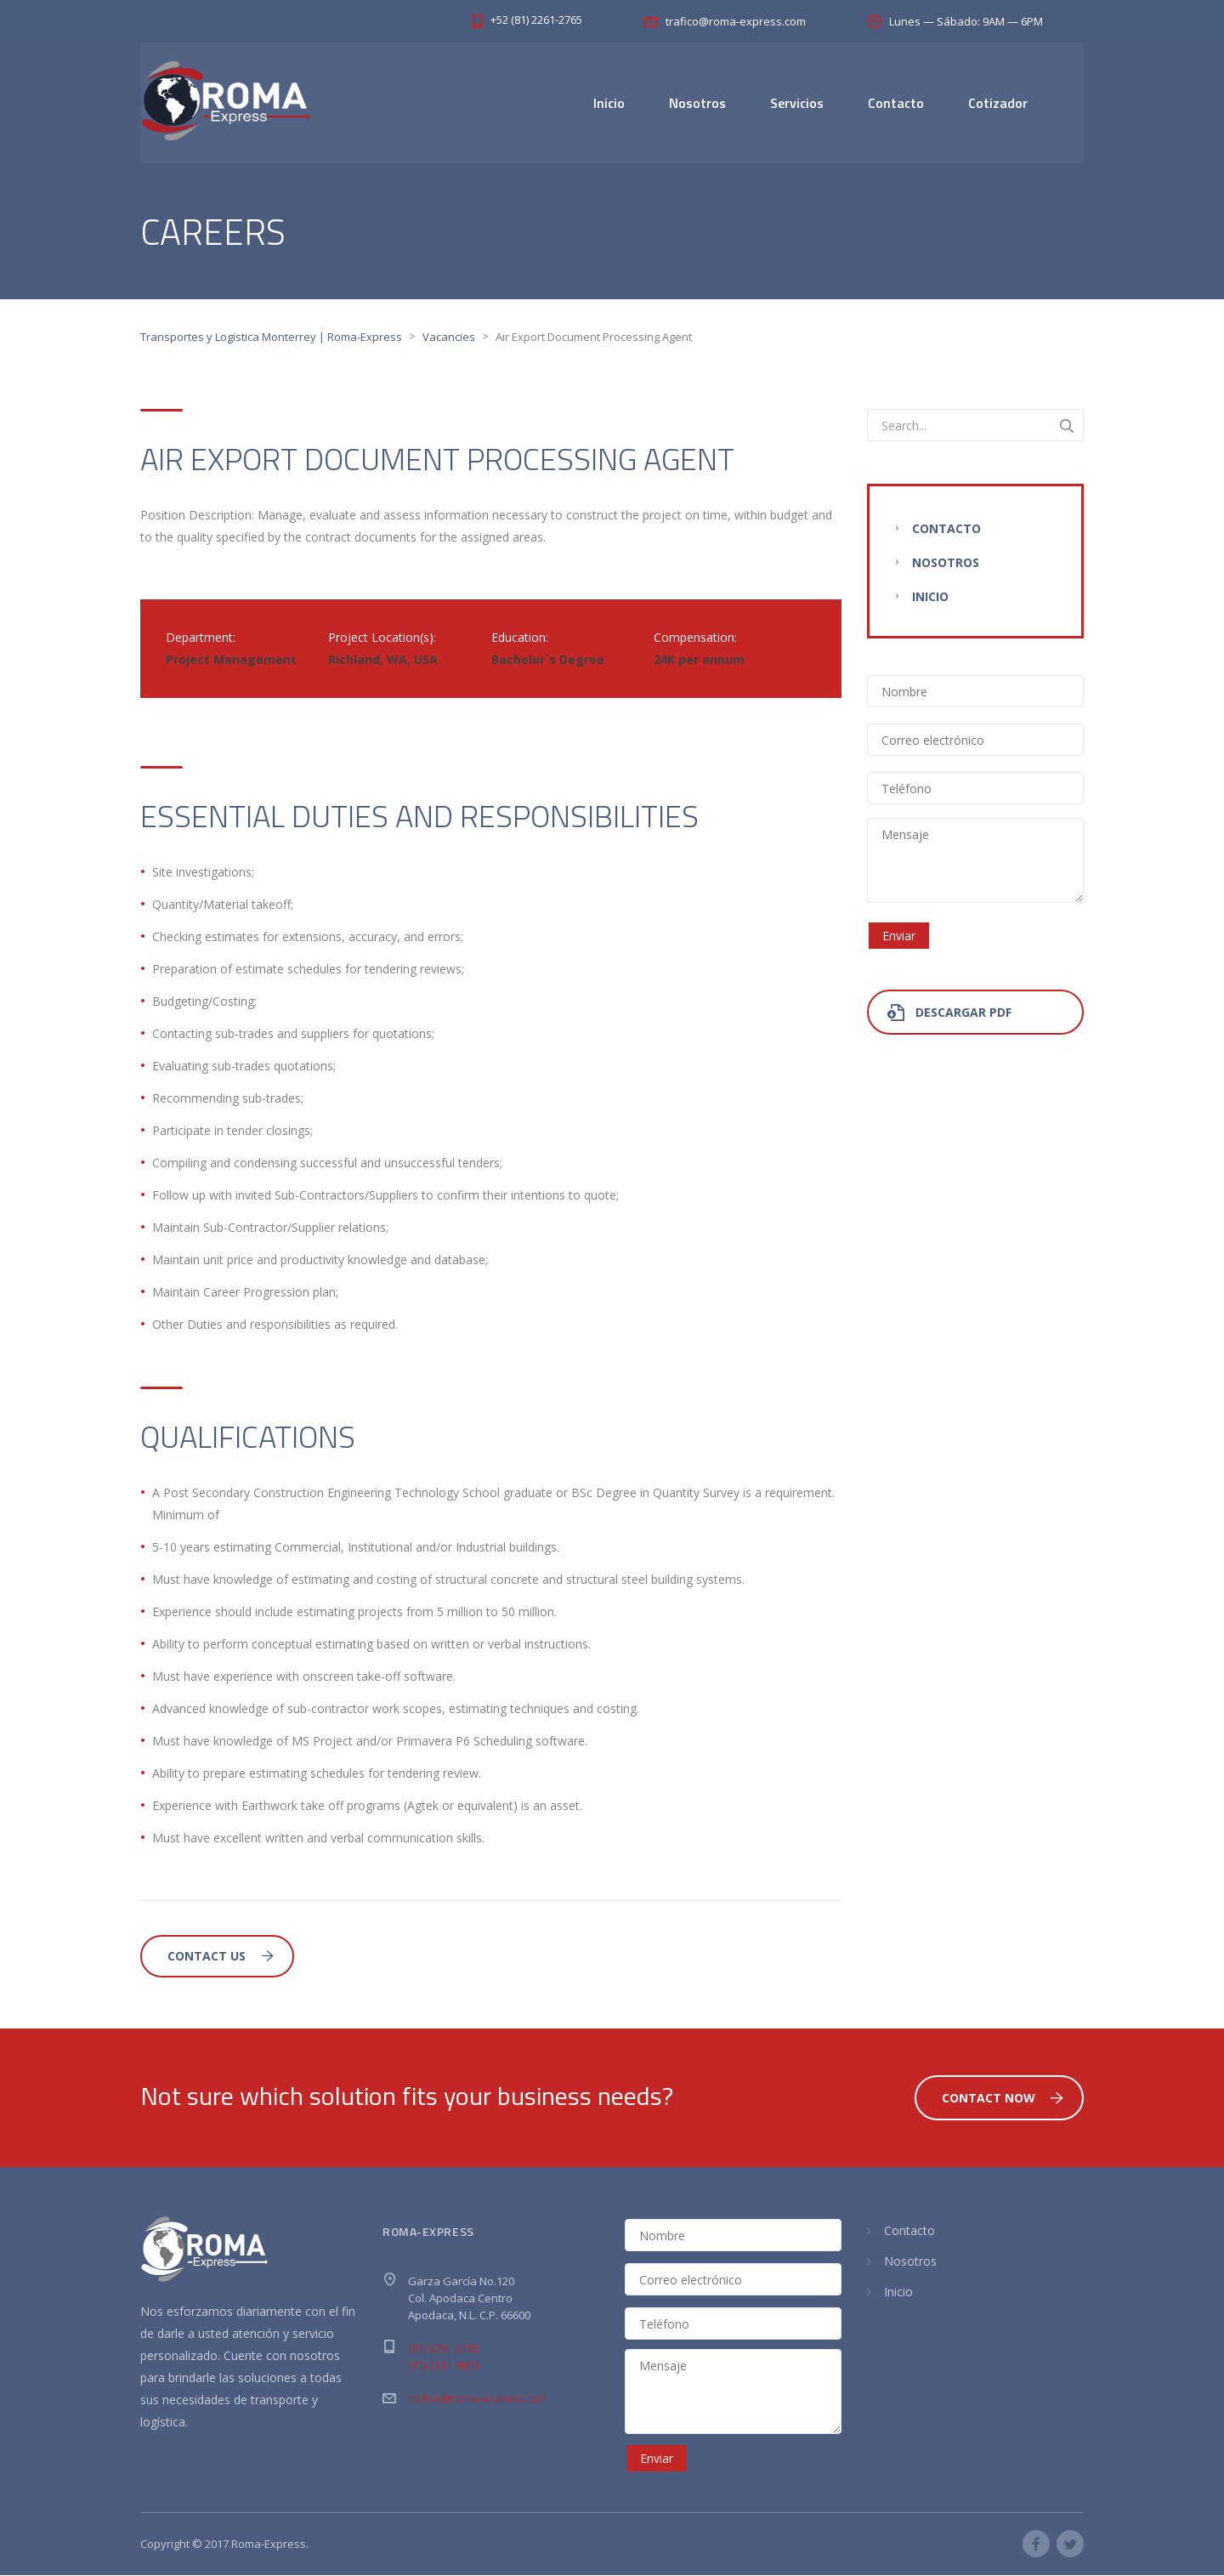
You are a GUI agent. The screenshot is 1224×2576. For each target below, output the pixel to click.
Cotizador (998, 103)
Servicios (797, 103)
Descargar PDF (949, 1013)
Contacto (896, 103)
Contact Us (220, 1957)
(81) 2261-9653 (443, 2366)
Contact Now (1002, 2099)
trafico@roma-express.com (478, 2399)
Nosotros (697, 103)
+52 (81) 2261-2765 (536, 19)
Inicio (609, 103)
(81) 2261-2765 (443, 2349)
